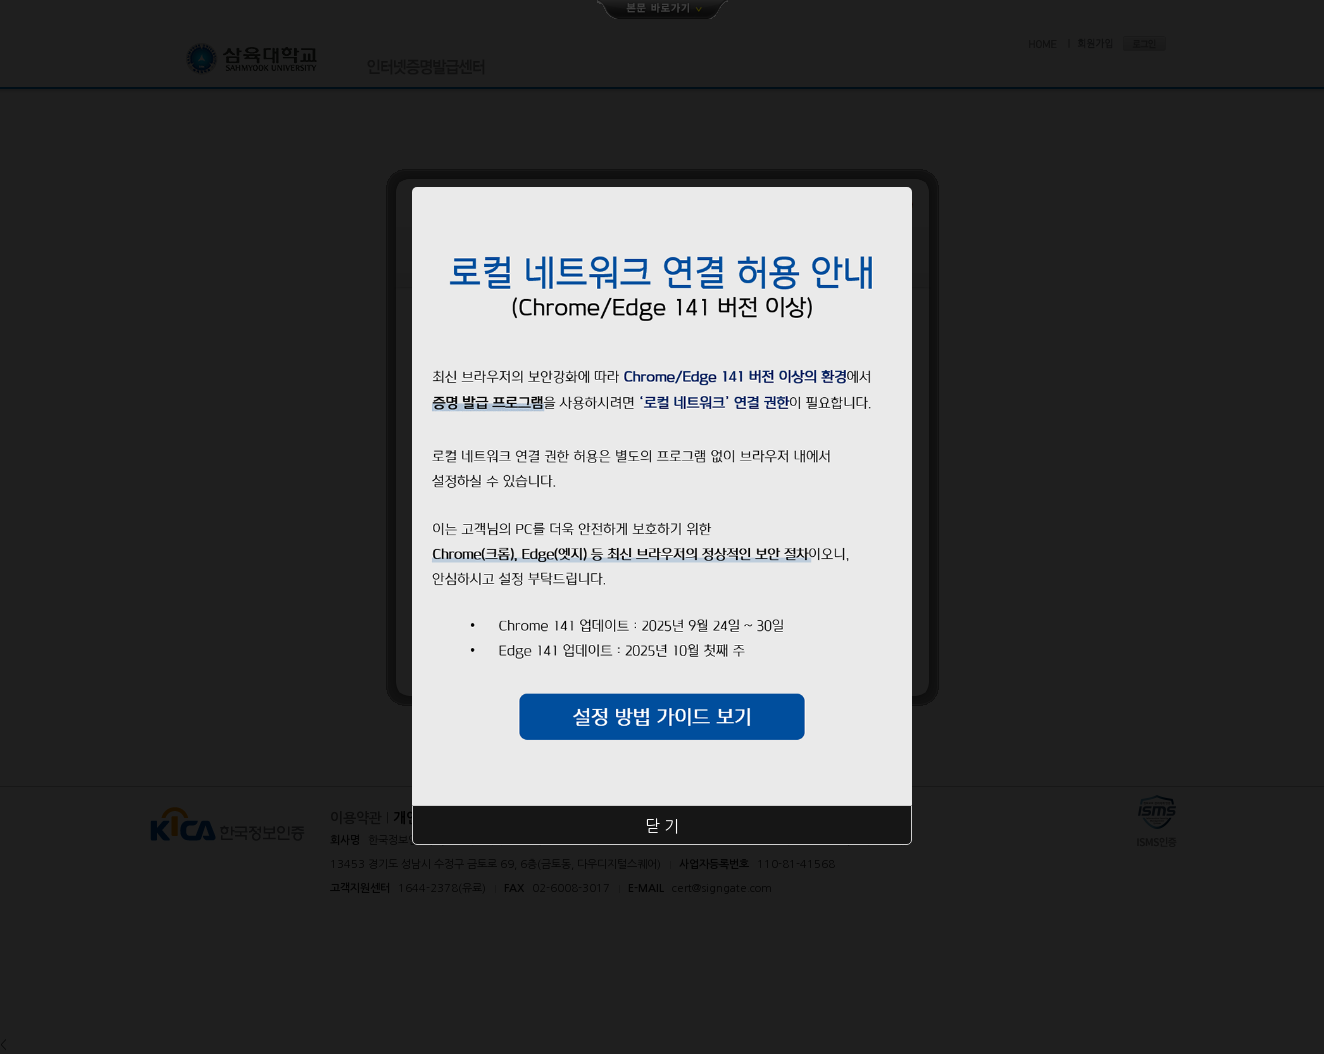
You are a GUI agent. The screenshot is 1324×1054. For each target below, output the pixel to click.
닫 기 (662, 826)
